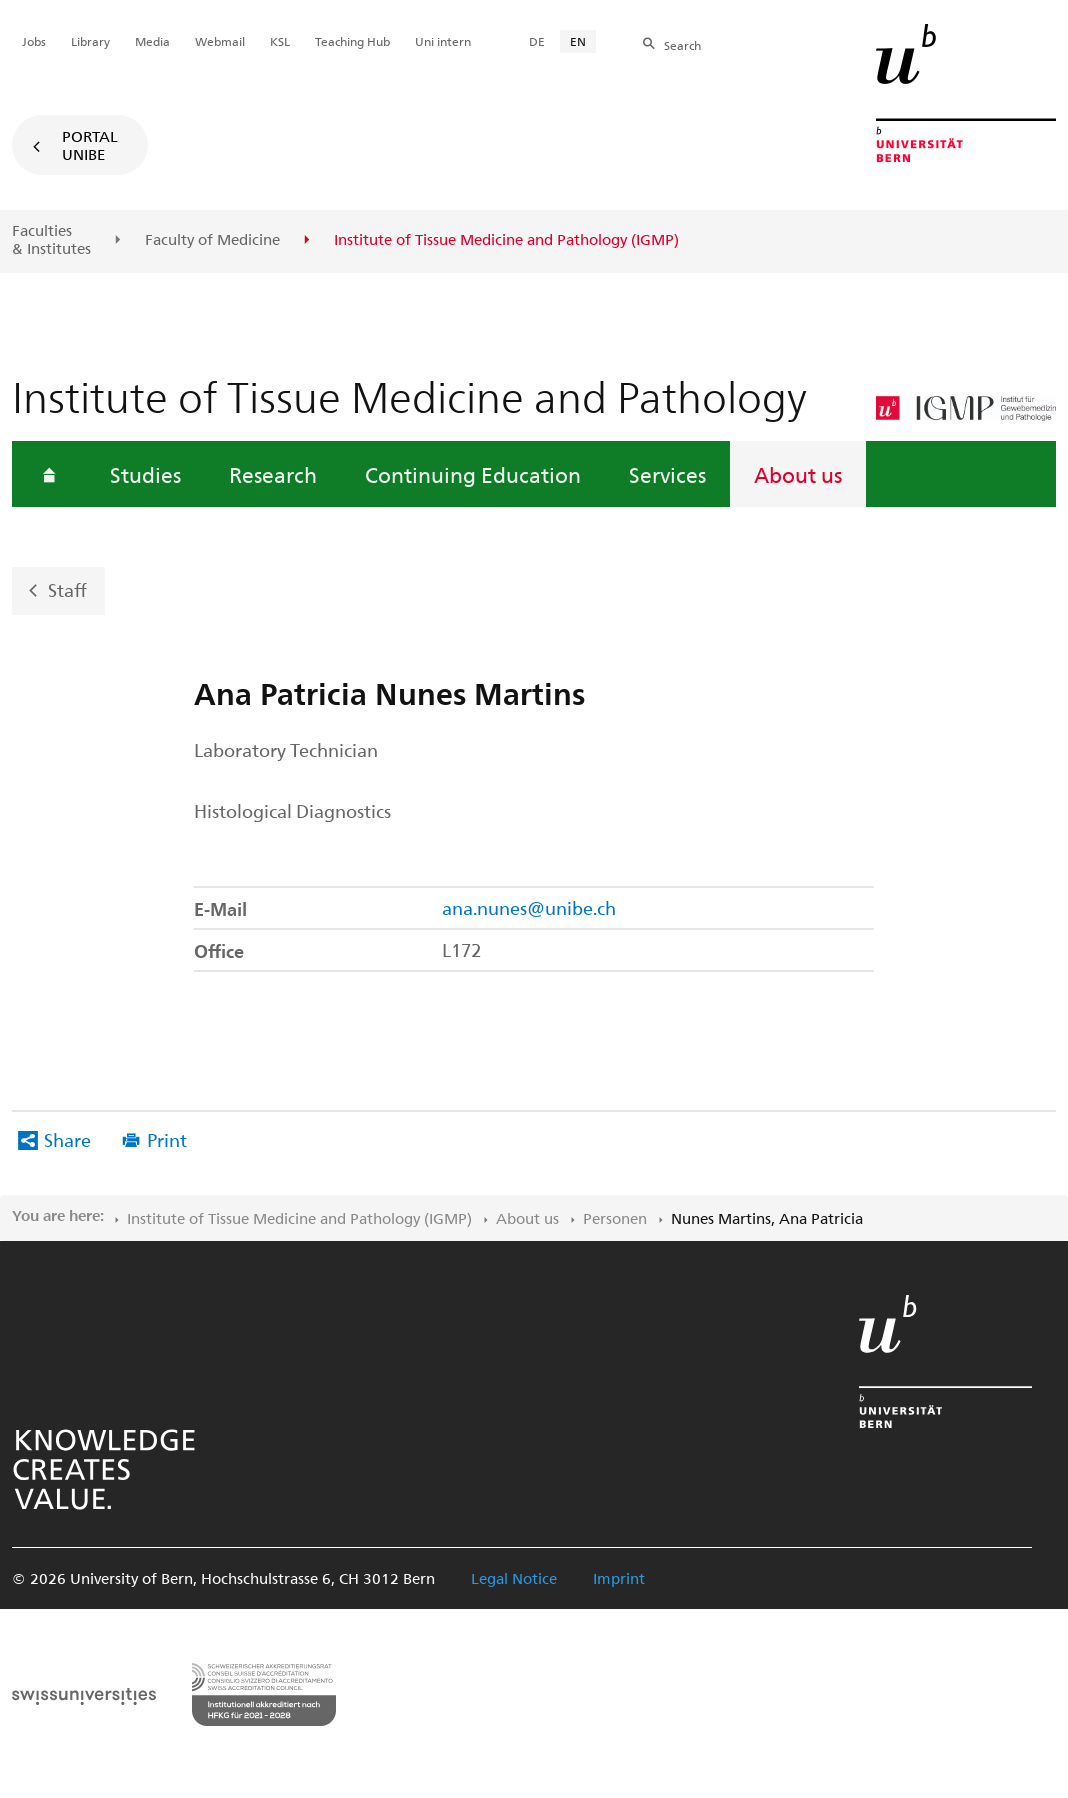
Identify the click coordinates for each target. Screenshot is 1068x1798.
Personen (615, 1218)
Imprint (619, 1578)
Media (152, 41)
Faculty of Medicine (212, 240)
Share (67, 1139)
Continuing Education (473, 474)
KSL (280, 41)
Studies (145, 474)
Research (273, 474)
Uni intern (443, 41)
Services (667, 474)
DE (537, 41)
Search (682, 45)
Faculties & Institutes (51, 239)
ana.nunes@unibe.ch (529, 907)
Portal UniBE (90, 145)
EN (578, 41)
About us (798, 474)
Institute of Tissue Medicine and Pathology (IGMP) (299, 1218)
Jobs (34, 41)
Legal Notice (514, 1578)
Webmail (220, 41)
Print (167, 1139)
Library (90, 41)
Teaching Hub (352, 41)
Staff (67, 589)
